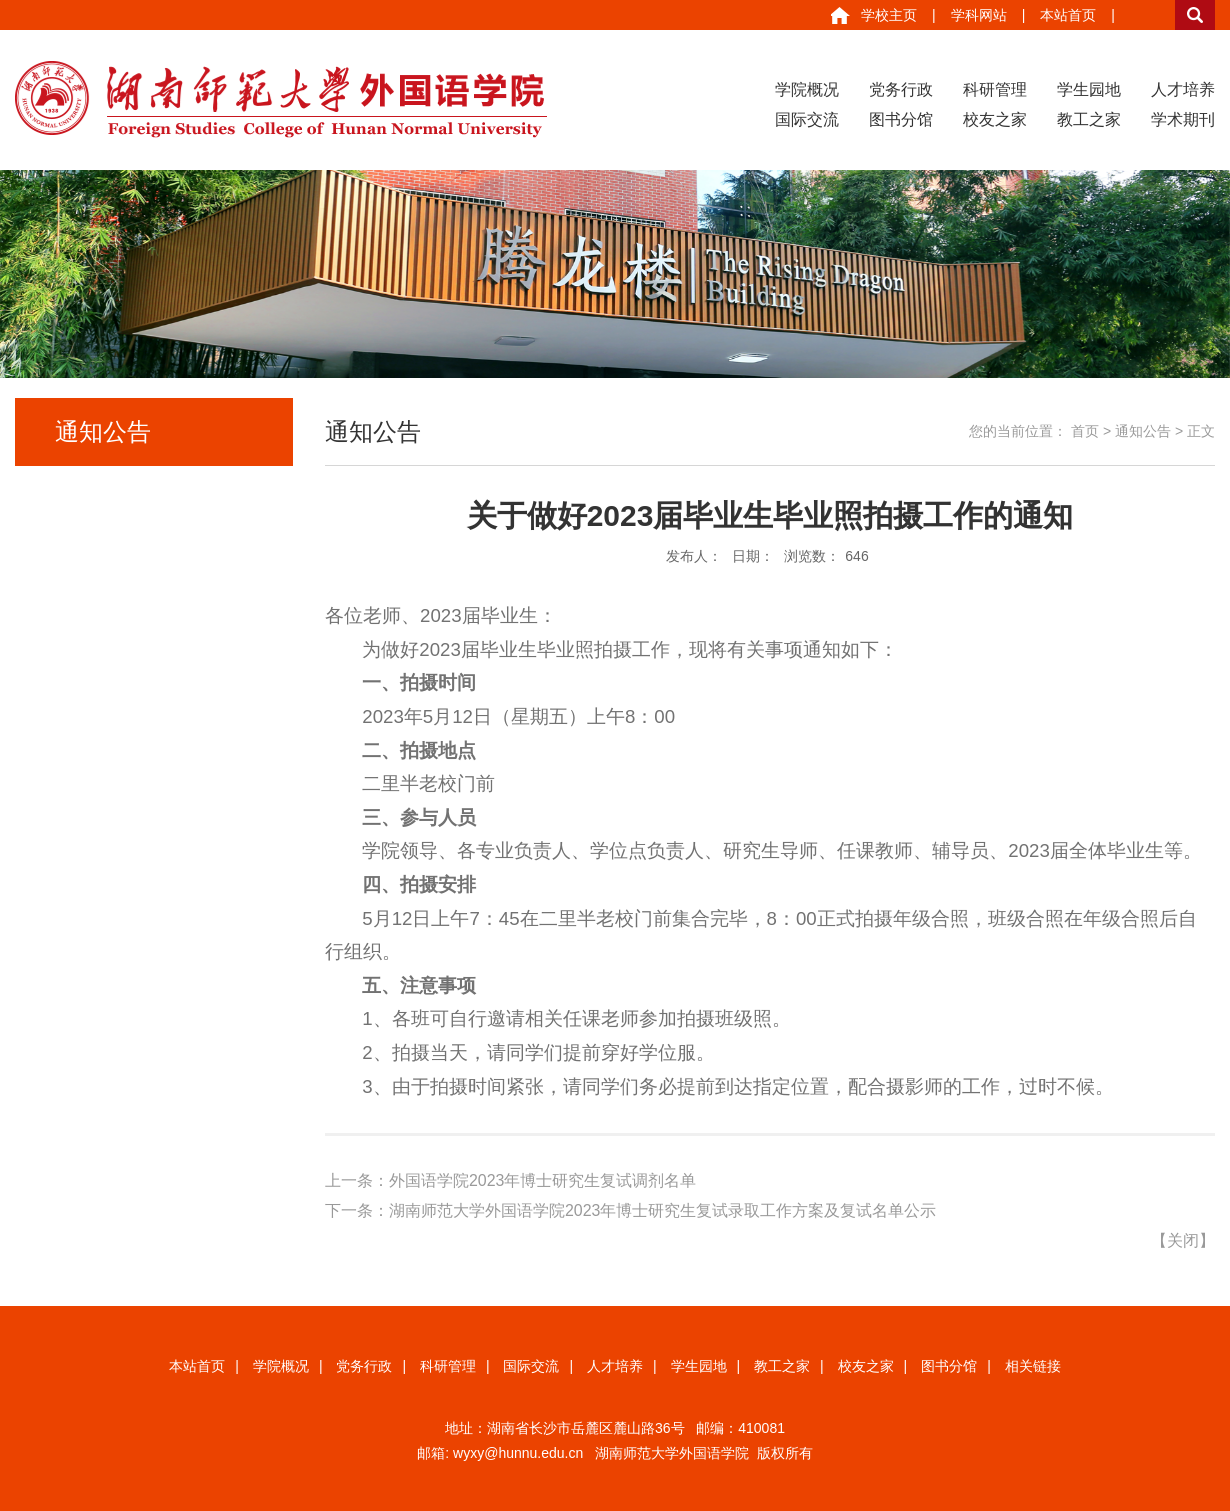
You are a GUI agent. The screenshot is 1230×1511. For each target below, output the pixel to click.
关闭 (1183, 1240)
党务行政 (901, 89)
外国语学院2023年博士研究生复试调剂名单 (543, 1180)
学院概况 (807, 89)
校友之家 (995, 119)
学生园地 (1089, 89)
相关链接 (1033, 1366)
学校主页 (889, 15)
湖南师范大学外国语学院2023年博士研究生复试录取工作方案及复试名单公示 (663, 1210)
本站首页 (1068, 15)
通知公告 (1143, 431)
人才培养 (1183, 89)
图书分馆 (901, 119)
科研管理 (995, 89)
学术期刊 (1183, 119)
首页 (1085, 431)
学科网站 (979, 15)
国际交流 (807, 119)
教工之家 (1089, 119)
